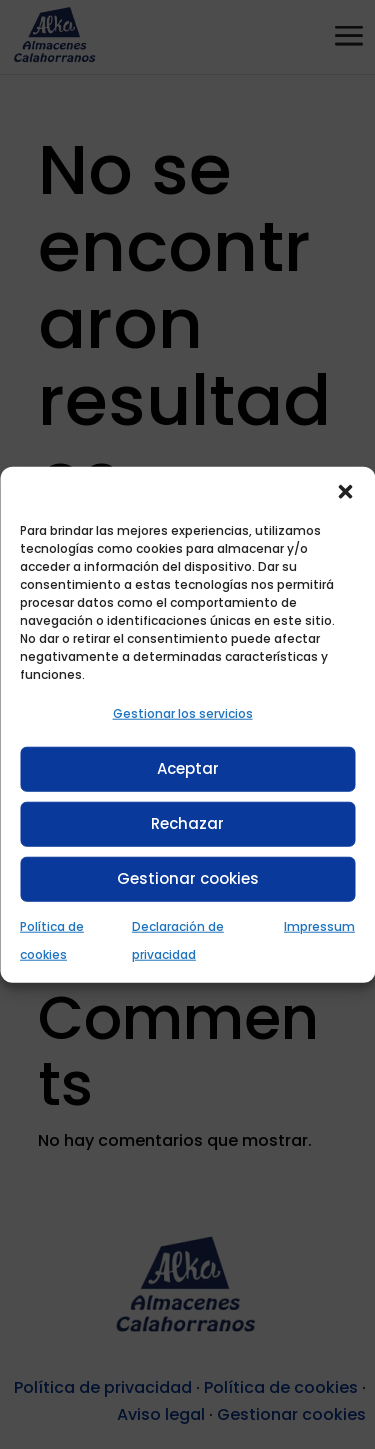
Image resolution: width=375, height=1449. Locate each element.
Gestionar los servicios (183, 712)
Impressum (319, 925)
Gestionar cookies (188, 878)
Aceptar (188, 768)
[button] (345, 491)
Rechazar (187, 823)
